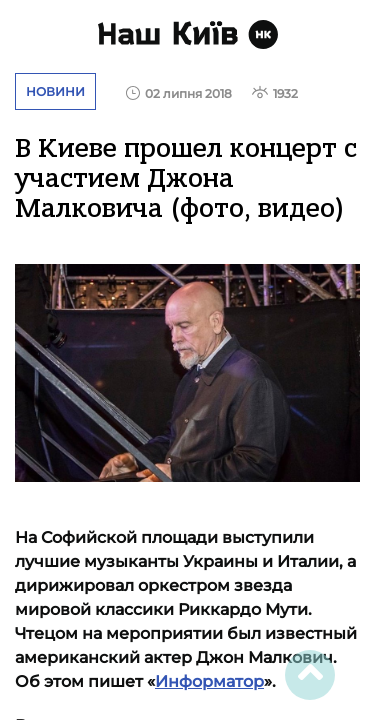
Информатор (209, 681)
